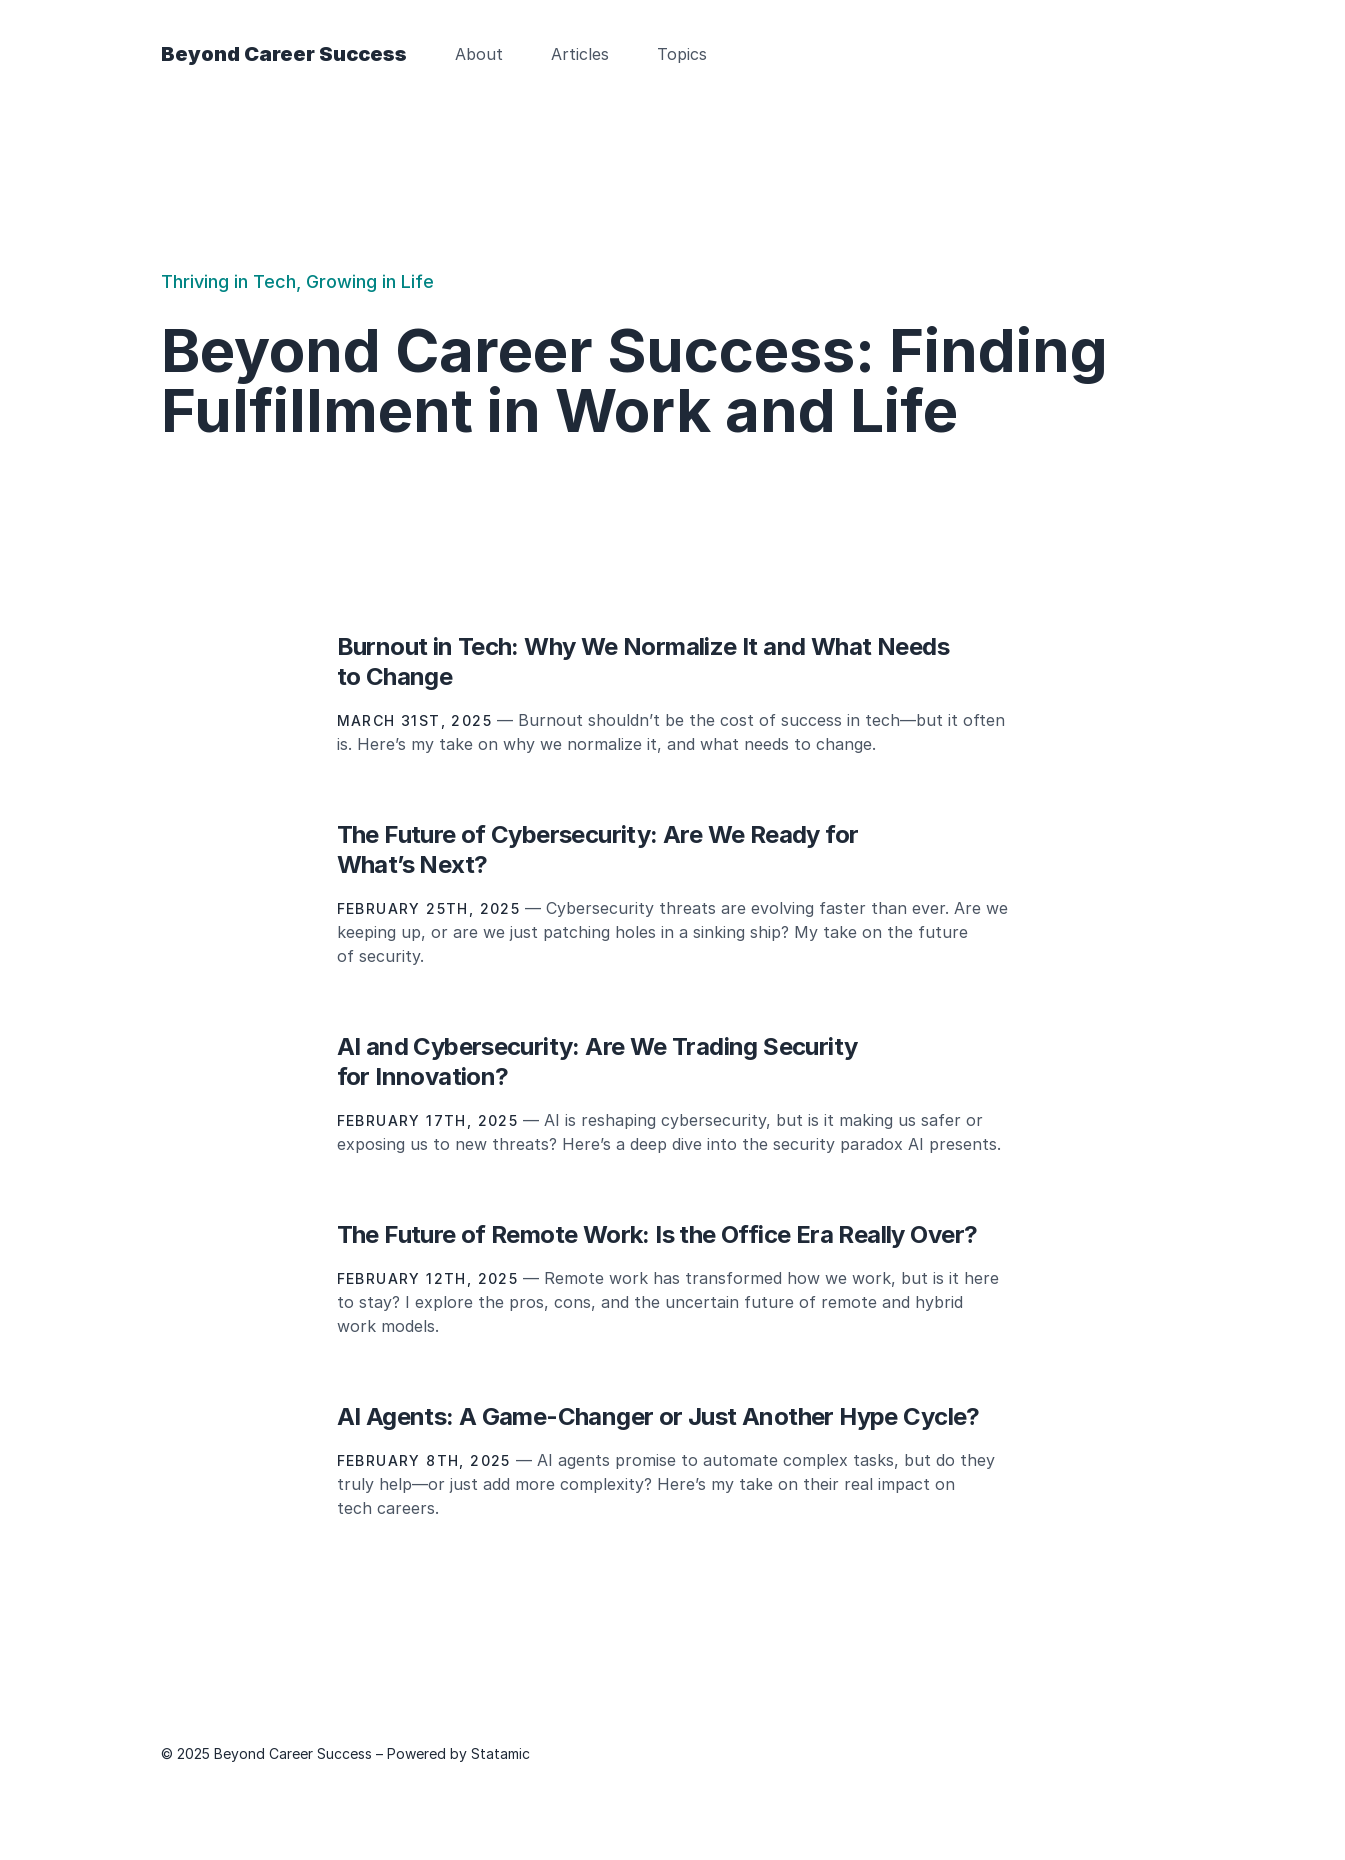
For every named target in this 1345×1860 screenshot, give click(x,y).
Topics (682, 54)
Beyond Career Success (284, 54)
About (479, 54)
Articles (580, 54)
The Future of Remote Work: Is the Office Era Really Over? (657, 1234)
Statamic (500, 1753)
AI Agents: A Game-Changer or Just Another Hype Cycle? (658, 1416)
